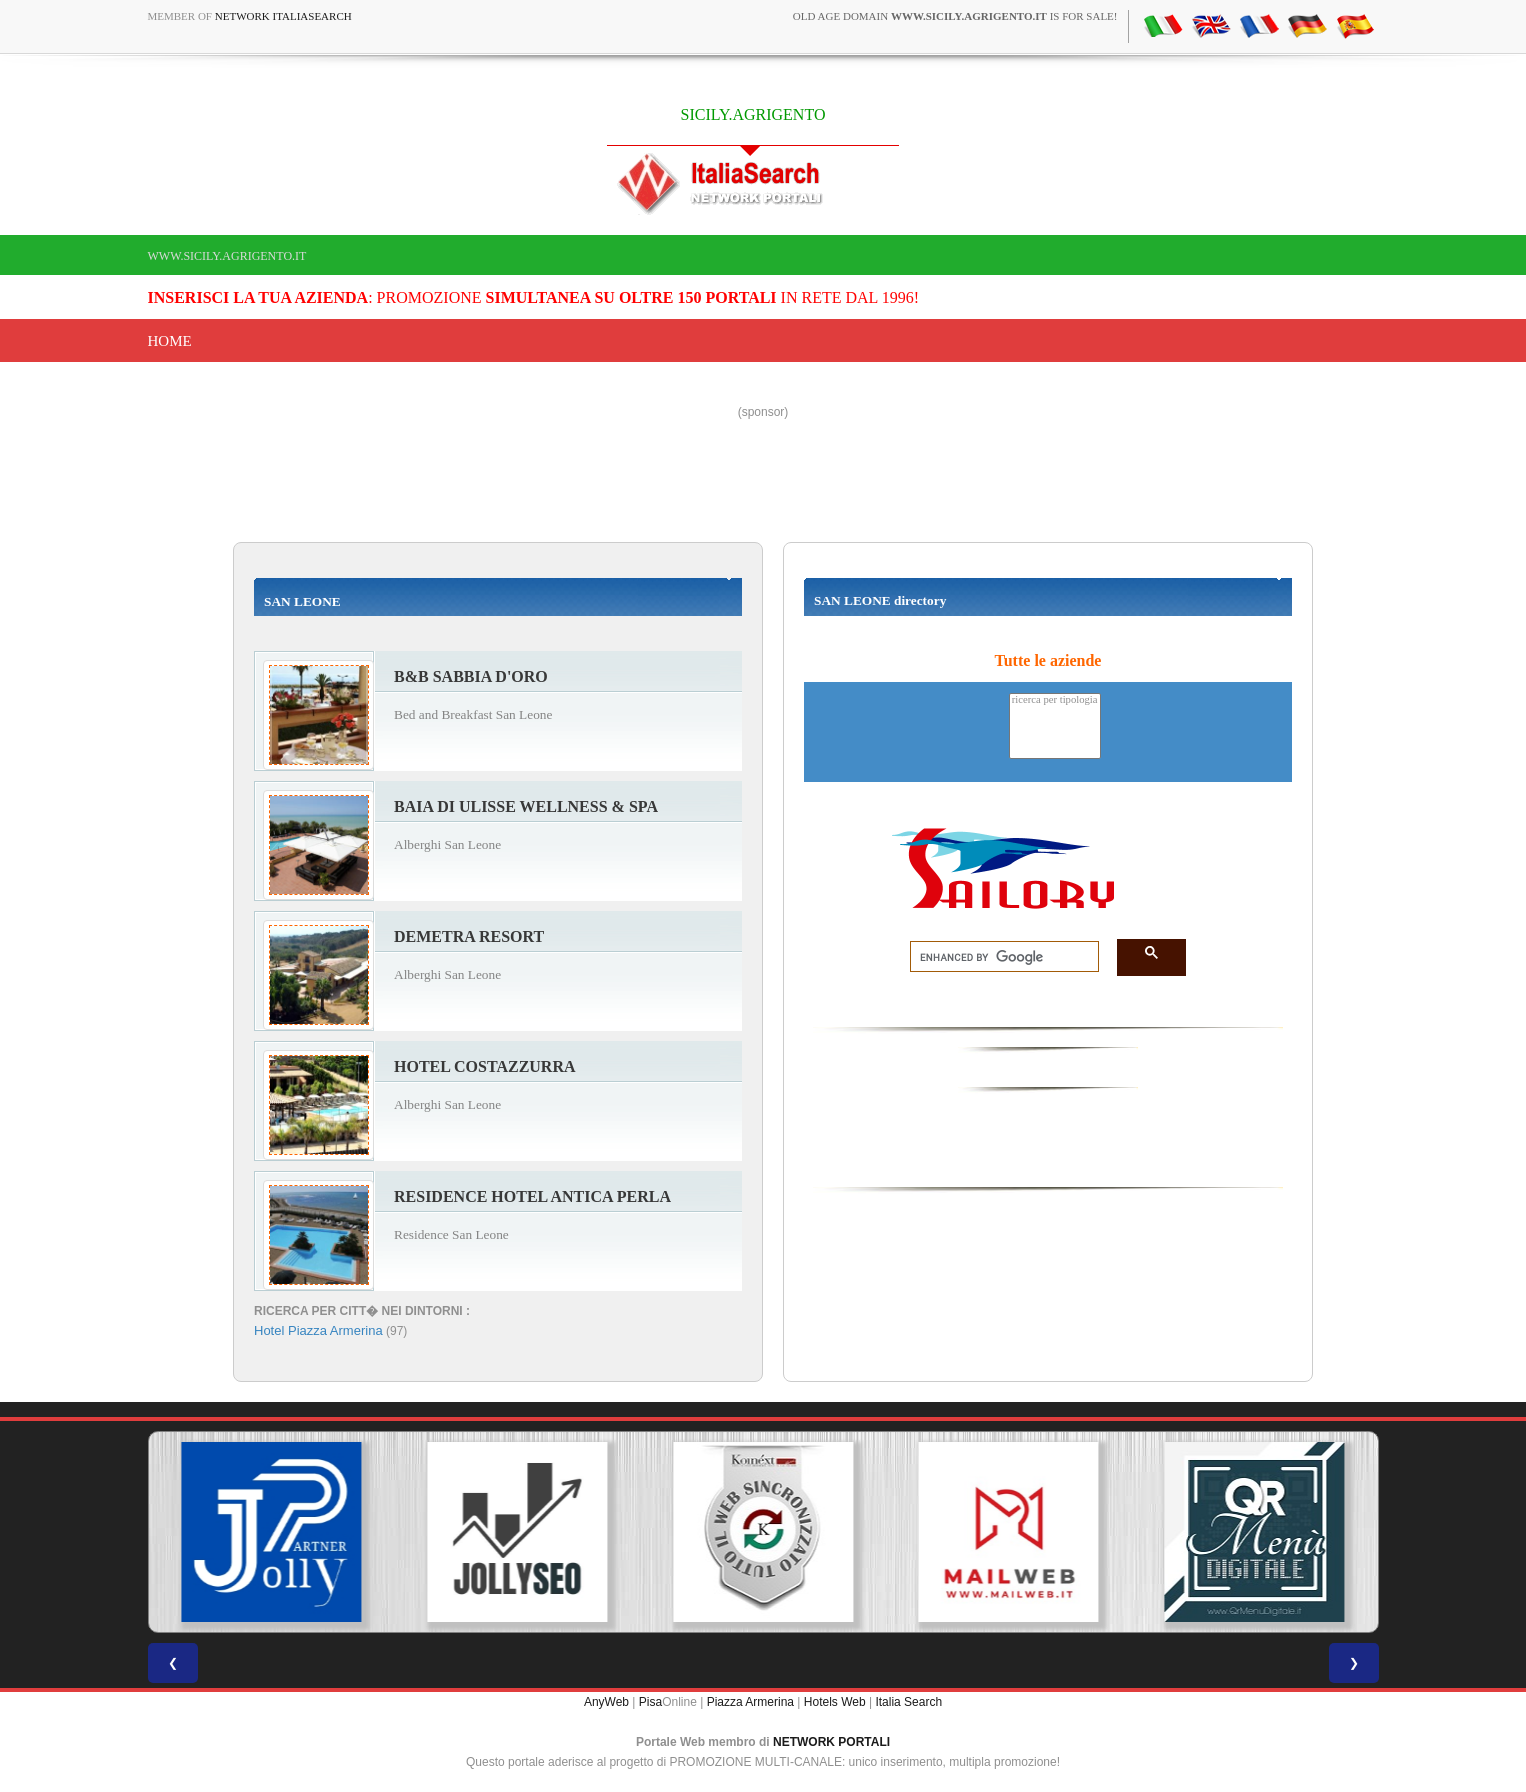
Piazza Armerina (750, 1702)
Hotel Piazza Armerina (318, 1330)
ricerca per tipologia (1055, 700)
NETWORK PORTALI (831, 1742)
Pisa (650, 1702)
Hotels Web (835, 1702)
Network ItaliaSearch (283, 16)
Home (170, 341)
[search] (998, 957)
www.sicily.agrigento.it (227, 256)
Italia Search (908, 1702)
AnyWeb (606, 1702)
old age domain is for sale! (955, 16)
